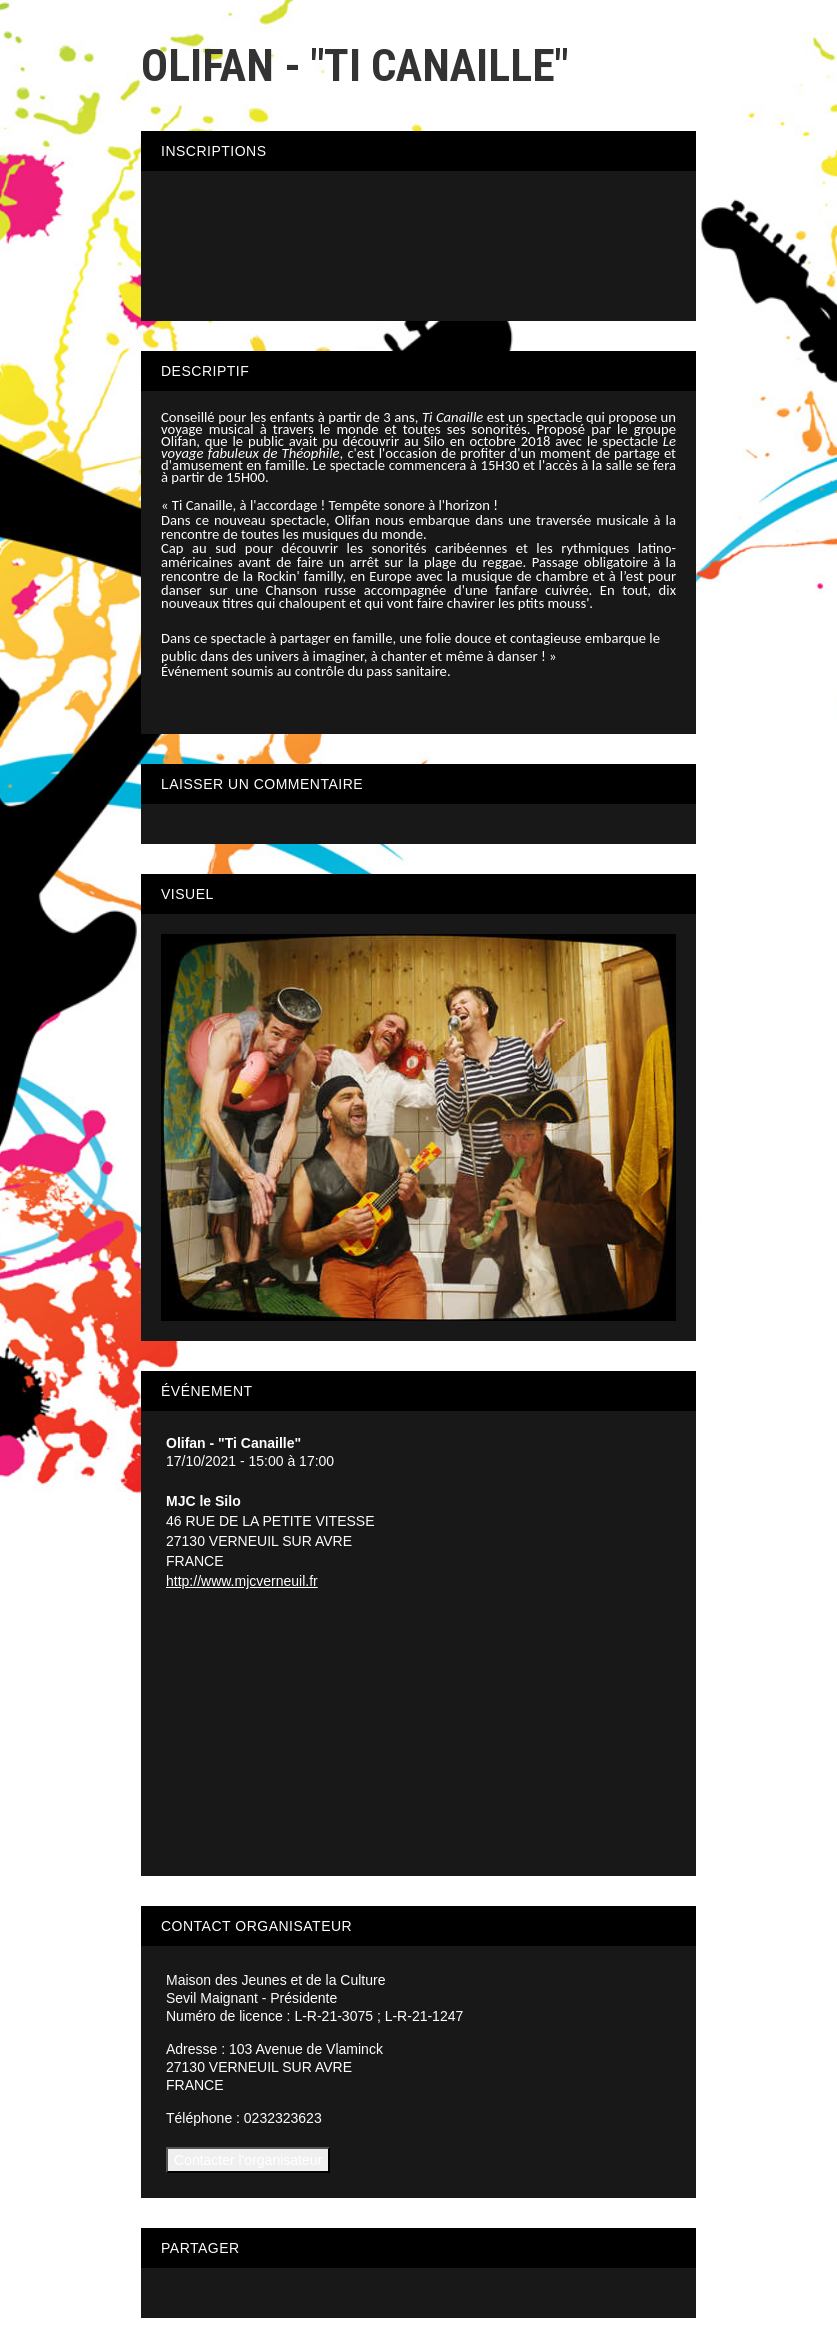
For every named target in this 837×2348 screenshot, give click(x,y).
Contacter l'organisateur (248, 2160)
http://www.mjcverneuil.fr (242, 1581)
